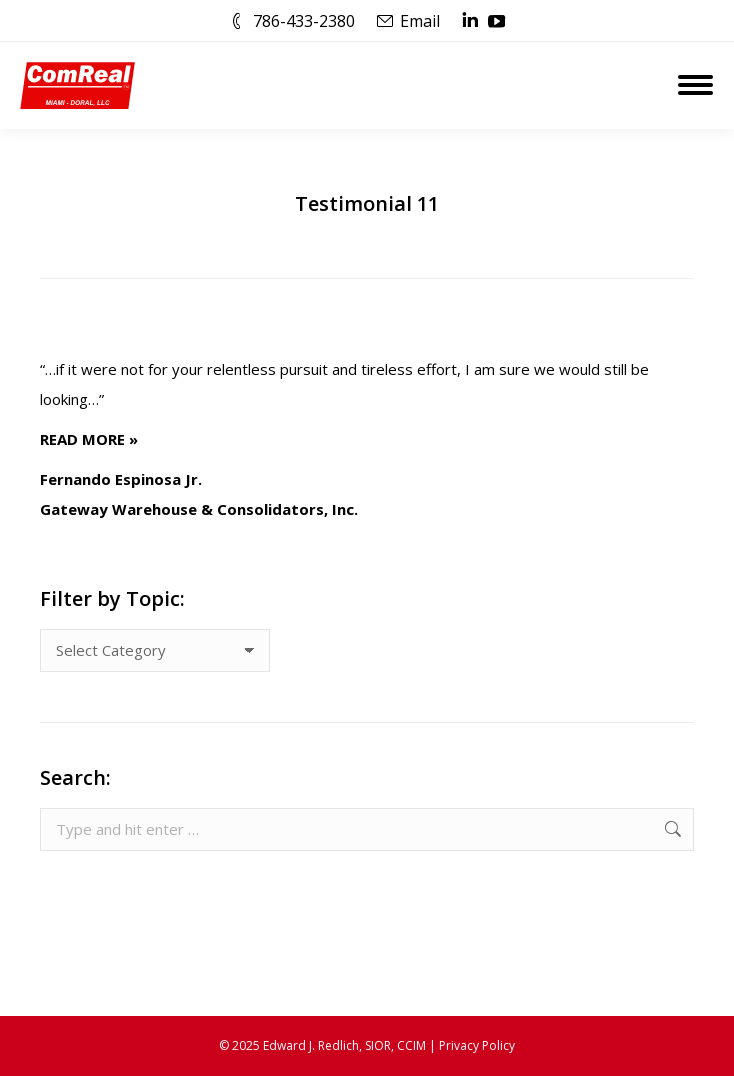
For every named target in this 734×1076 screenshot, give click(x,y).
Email (420, 21)
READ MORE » (89, 439)
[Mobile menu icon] (695, 85)
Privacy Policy (477, 1045)
